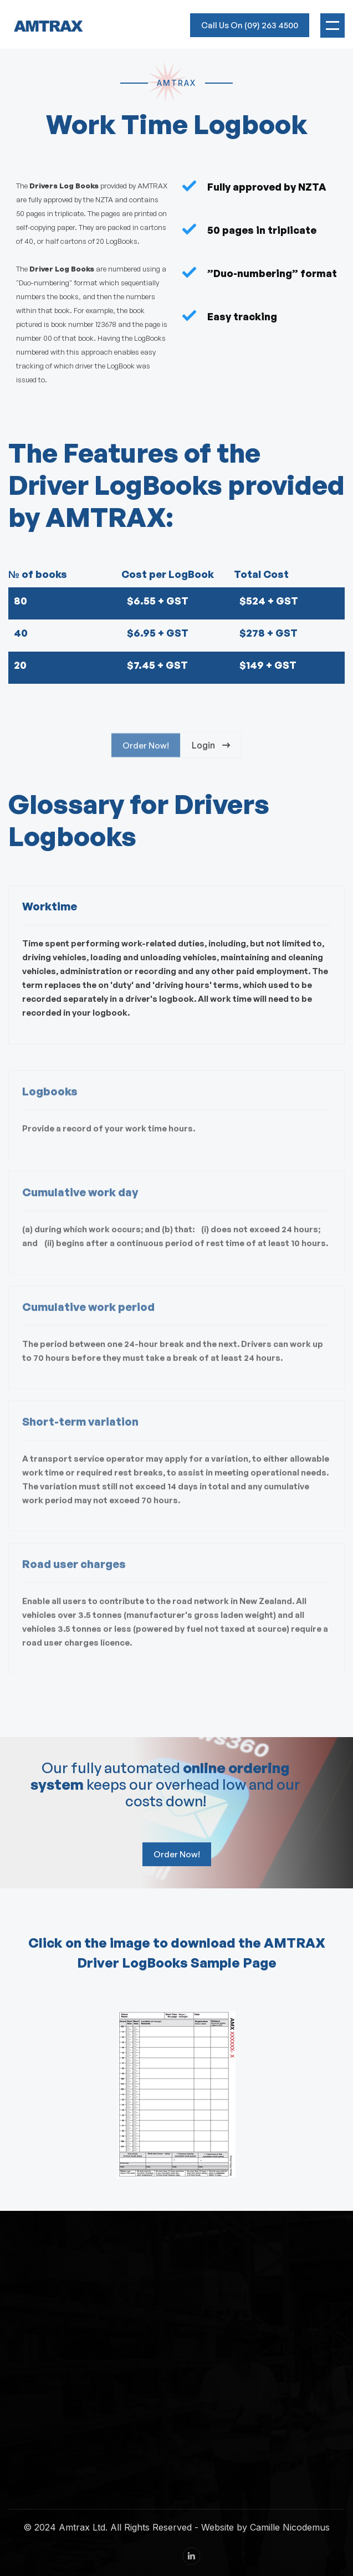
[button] (332, 25)
